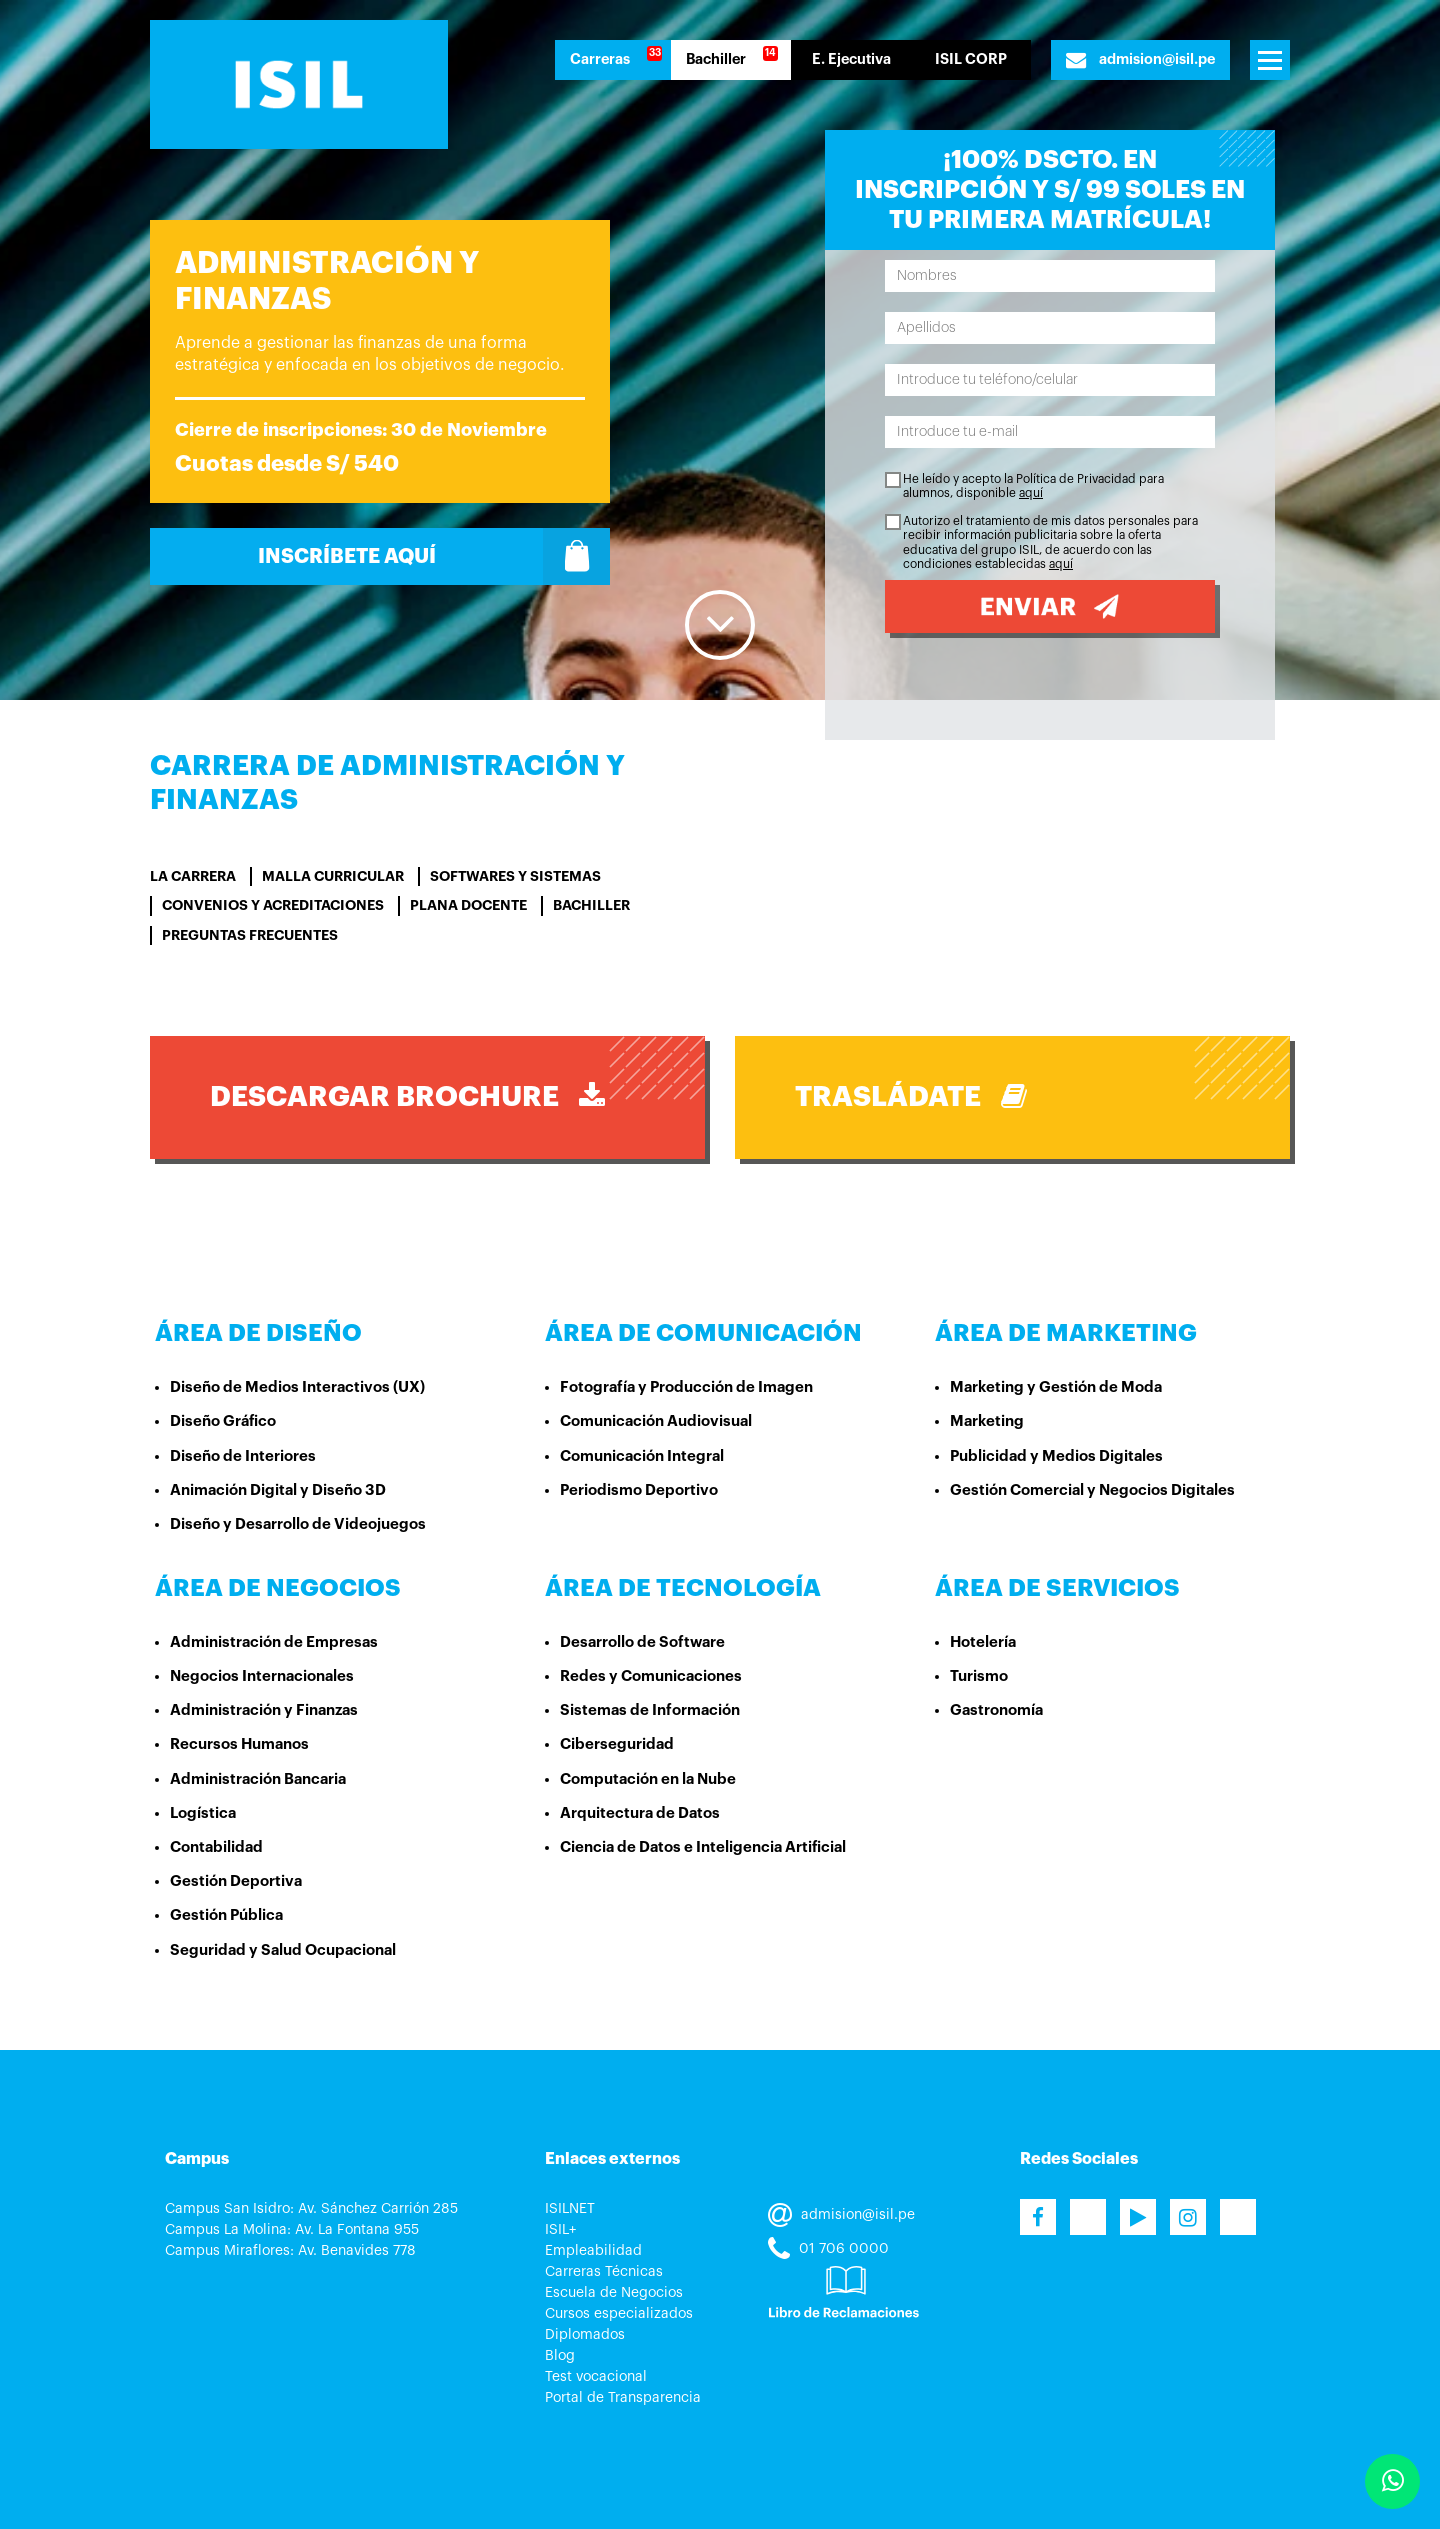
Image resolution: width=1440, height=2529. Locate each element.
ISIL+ (560, 2230)
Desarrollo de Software (642, 1642)
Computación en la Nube (648, 1779)
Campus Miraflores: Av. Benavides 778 (290, 2251)
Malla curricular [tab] (333, 876)
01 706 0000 (828, 2249)
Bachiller (716, 59)
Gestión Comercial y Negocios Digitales (1092, 1490)
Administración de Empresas (274, 1642)
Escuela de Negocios (614, 2293)
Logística (203, 1813)
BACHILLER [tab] (591, 905)
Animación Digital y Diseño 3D (278, 1490)
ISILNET (570, 2209)
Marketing (987, 1421)
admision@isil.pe (1140, 60)
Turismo (979, 1676)
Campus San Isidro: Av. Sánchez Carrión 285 (311, 2209)
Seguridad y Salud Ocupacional (283, 1950)
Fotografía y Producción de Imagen (686, 1387)
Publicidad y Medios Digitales (1056, 1456)
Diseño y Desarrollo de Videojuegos (298, 1524)
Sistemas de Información (650, 1710)
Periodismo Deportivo (639, 1490)
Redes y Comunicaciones (651, 1676)
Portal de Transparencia (623, 2398)
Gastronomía (996, 1710)
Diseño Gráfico (223, 1421)
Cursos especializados (619, 2314)
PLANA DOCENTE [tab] (468, 905)
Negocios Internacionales (262, 1676)
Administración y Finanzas (264, 1710)
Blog (560, 2356)
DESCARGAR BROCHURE (407, 1096)
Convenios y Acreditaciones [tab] (273, 905)
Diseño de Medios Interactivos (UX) (297, 1387)
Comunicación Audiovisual (656, 1421)
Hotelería (983, 1642)
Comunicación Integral (642, 1456)
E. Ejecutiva (851, 59)
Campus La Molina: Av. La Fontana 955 (292, 2230)
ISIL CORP (971, 59)
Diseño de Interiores (243, 1456)
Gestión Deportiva (236, 1881)
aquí (1031, 493)
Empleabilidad (593, 2251)
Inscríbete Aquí (434, 556)
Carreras (600, 59)
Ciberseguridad (617, 1744)
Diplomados (585, 2335)
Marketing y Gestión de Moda (1056, 1387)
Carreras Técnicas (604, 2272)
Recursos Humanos (239, 1744)
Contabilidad (216, 1847)
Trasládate (911, 1096)
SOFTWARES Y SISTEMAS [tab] (515, 876)
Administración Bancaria (258, 1779)
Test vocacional (596, 2377)
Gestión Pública (226, 1915)
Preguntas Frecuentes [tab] (250, 935)
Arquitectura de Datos (640, 1813)
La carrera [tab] (193, 876)
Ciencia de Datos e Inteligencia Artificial (703, 1847)
